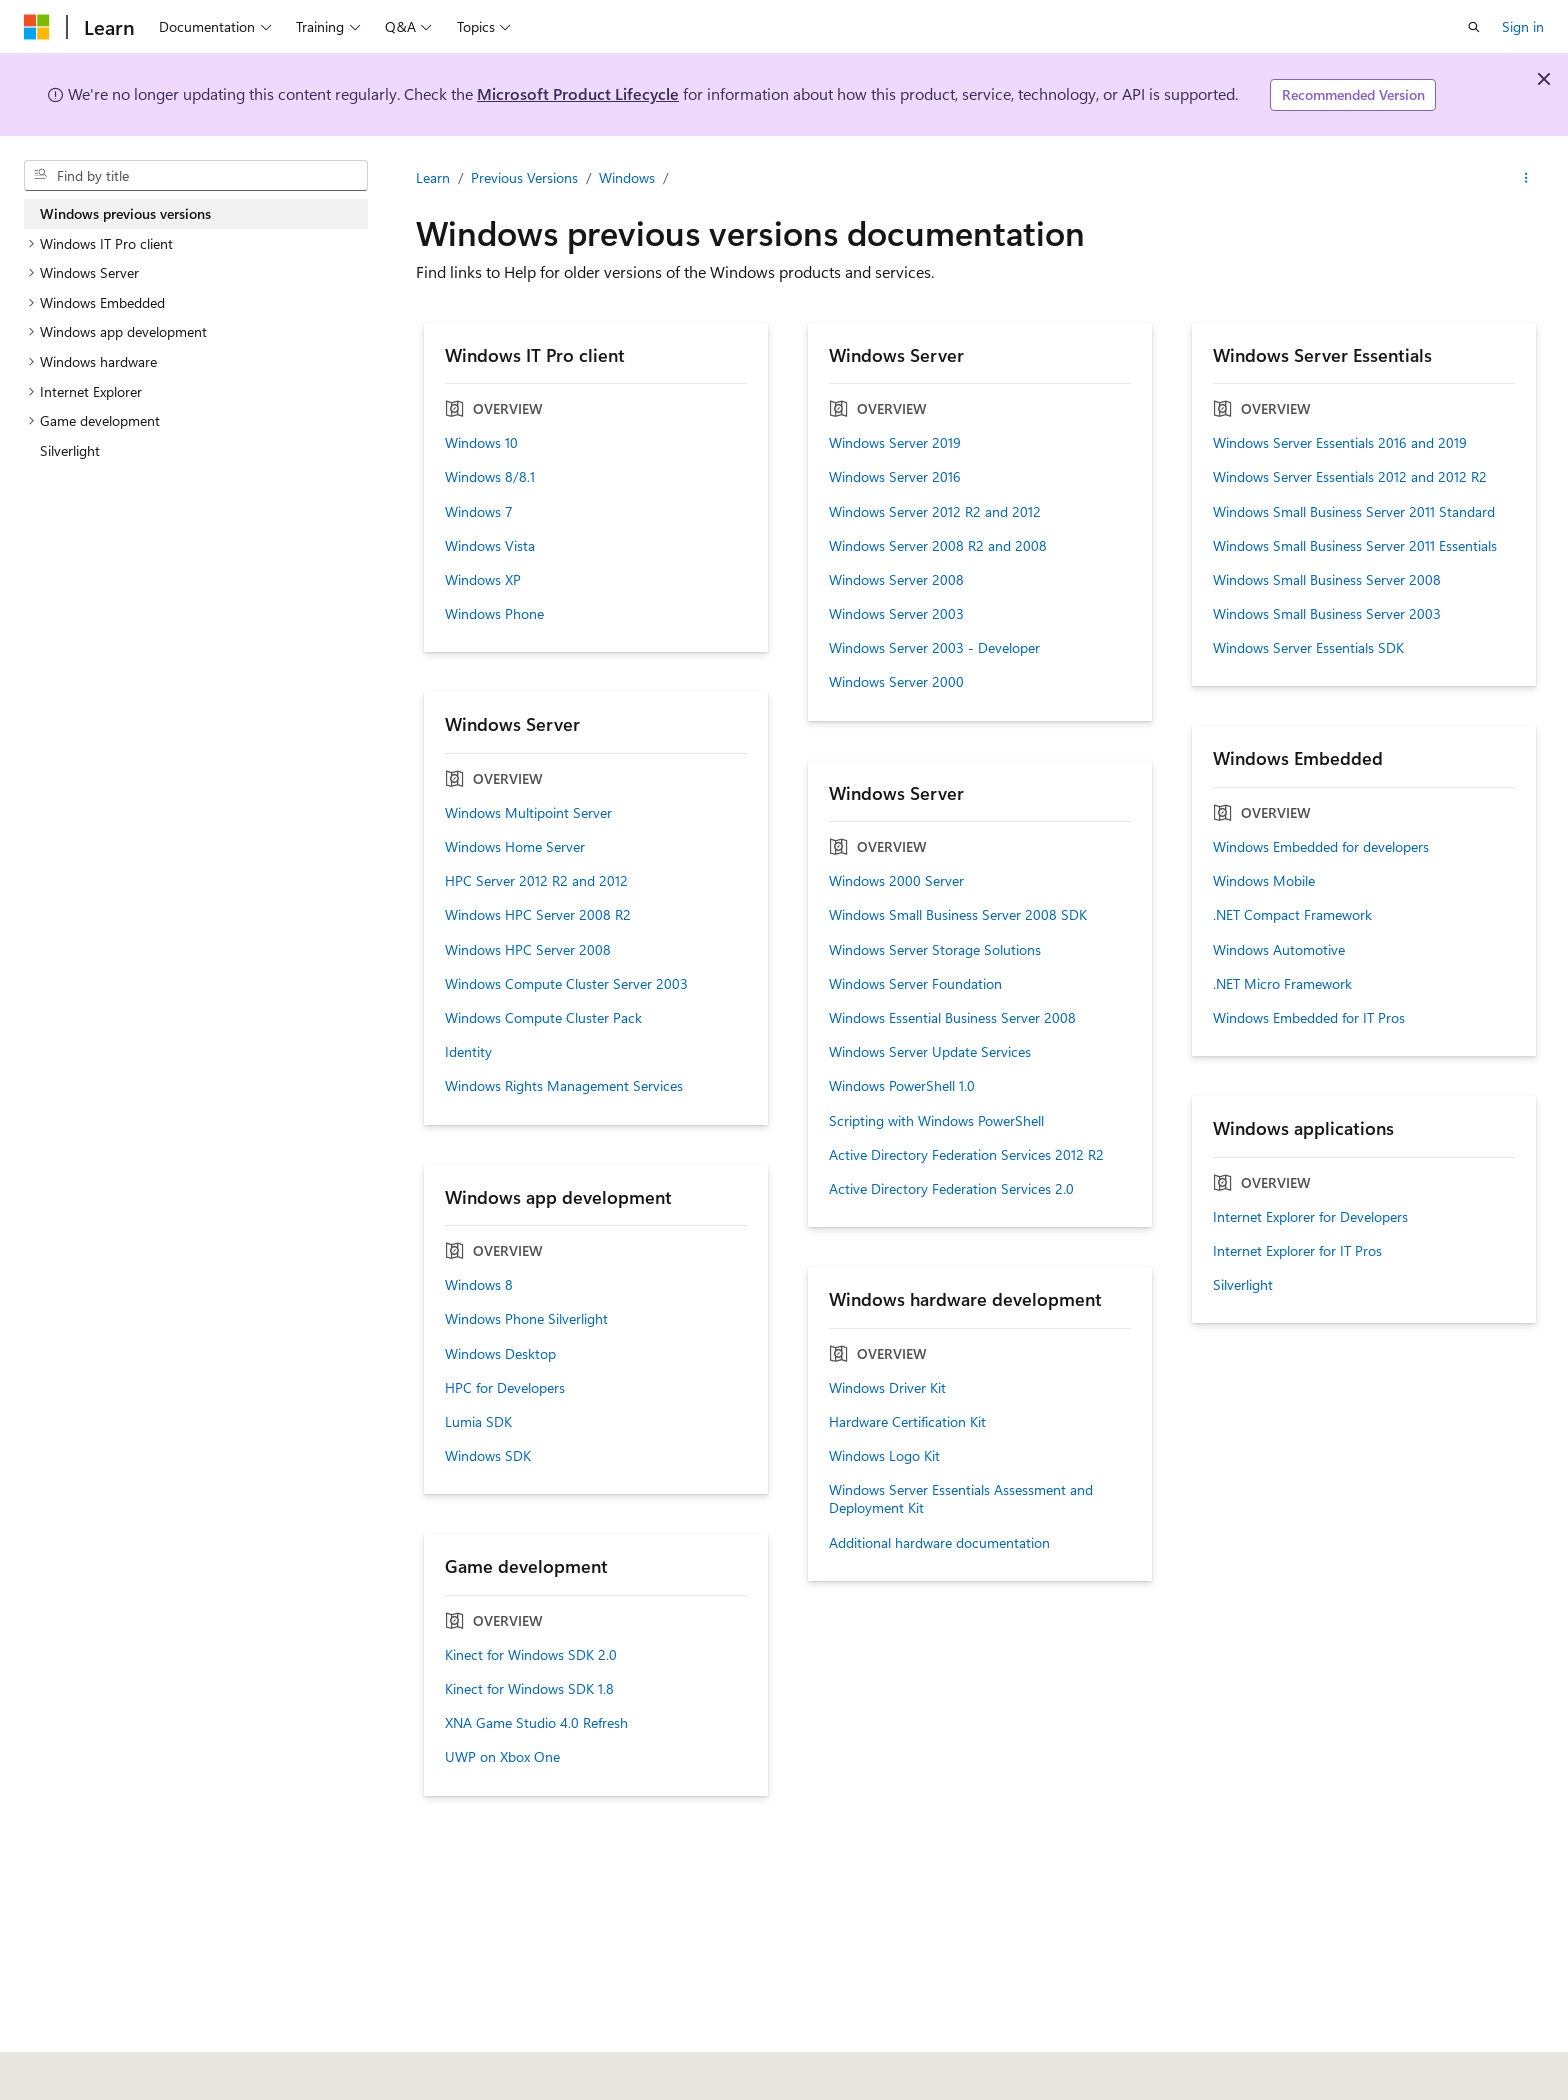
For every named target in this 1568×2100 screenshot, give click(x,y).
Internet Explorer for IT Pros (1297, 1251)
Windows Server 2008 (896, 580)
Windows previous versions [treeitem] (125, 213)
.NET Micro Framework (1282, 984)
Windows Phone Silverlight (526, 1319)
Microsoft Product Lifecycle (578, 93)
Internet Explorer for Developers (1310, 1217)
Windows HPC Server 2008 (528, 950)
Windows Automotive (1279, 950)
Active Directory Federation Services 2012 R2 (966, 1155)
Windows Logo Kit (884, 1456)
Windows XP (483, 580)
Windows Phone (494, 614)
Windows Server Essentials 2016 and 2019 (1340, 443)
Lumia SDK (478, 1422)
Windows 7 (479, 512)
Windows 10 (481, 443)
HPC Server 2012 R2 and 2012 (536, 881)
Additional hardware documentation (939, 1543)
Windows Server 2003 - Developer (934, 648)
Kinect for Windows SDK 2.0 (531, 1655)
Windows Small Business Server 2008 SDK (958, 915)
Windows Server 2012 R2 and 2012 (935, 512)
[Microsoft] (37, 27)
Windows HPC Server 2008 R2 (538, 915)
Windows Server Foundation (915, 984)
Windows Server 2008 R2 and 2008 (938, 546)
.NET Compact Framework (1292, 915)
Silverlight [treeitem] (70, 450)
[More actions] (1526, 178)
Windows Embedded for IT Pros (1309, 1018)
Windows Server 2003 (896, 614)
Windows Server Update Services (930, 1052)
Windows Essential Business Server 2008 (952, 1018)
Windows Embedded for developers (1321, 847)
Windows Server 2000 (896, 682)
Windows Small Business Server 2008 (1327, 580)
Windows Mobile (1264, 881)
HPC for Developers (505, 1388)
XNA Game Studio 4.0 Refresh (536, 1723)
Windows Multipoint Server (528, 813)
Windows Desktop (500, 1354)
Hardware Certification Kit (907, 1422)
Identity (468, 1052)
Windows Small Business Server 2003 (1327, 614)
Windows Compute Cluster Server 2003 (566, 984)
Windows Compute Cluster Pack (543, 1018)
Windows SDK (488, 1456)
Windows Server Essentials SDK (1308, 648)
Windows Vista (490, 546)
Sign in (1523, 26)
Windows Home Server (515, 847)
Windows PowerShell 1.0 (902, 1086)
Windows (627, 177)
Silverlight (1243, 1285)
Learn (433, 177)
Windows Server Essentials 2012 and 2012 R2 (1350, 477)
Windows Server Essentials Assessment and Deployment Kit (961, 1499)
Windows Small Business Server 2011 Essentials (1355, 546)
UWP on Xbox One (502, 1757)
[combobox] (196, 176)
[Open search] (1474, 27)
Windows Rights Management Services (564, 1086)
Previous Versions (524, 177)
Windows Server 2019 (895, 443)
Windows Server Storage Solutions (935, 950)
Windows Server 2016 (895, 477)
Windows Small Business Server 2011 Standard (1354, 512)
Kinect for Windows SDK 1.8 (529, 1689)
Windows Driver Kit (887, 1388)
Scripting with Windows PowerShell (936, 1121)
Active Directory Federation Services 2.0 (951, 1189)
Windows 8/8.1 (490, 477)
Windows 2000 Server (896, 881)
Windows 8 (479, 1285)
